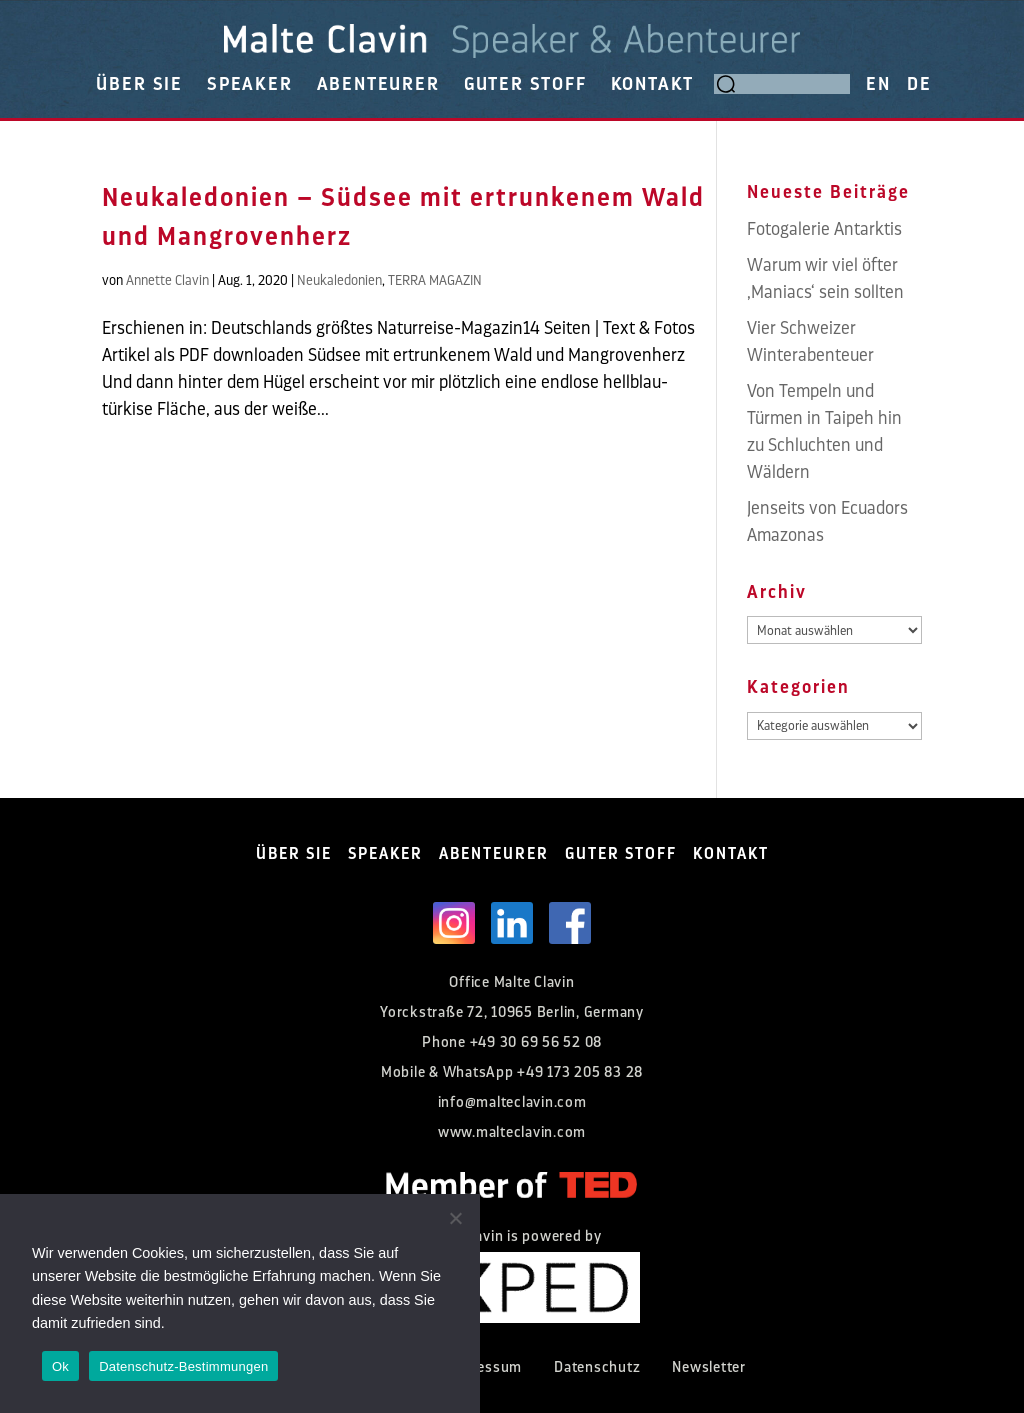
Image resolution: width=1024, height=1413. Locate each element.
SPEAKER (250, 84)
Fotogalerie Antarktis (824, 229)
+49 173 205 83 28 (580, 1072)
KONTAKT (653, 84)
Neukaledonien (339, 280)
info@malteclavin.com (512, 1102)
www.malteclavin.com (512, 1132)
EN (878, 84)
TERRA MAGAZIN (435, 280)
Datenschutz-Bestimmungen (183, 1366)
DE (919, 84)
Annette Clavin (167, 280)
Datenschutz (597, 1367)
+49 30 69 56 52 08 (536, 1042)
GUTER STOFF (525, 84)
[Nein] (455, 1218)
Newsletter (709, 1367)
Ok (60, 1366)
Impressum (483, 1367)
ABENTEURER (378, 84)
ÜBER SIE (139, 84)
